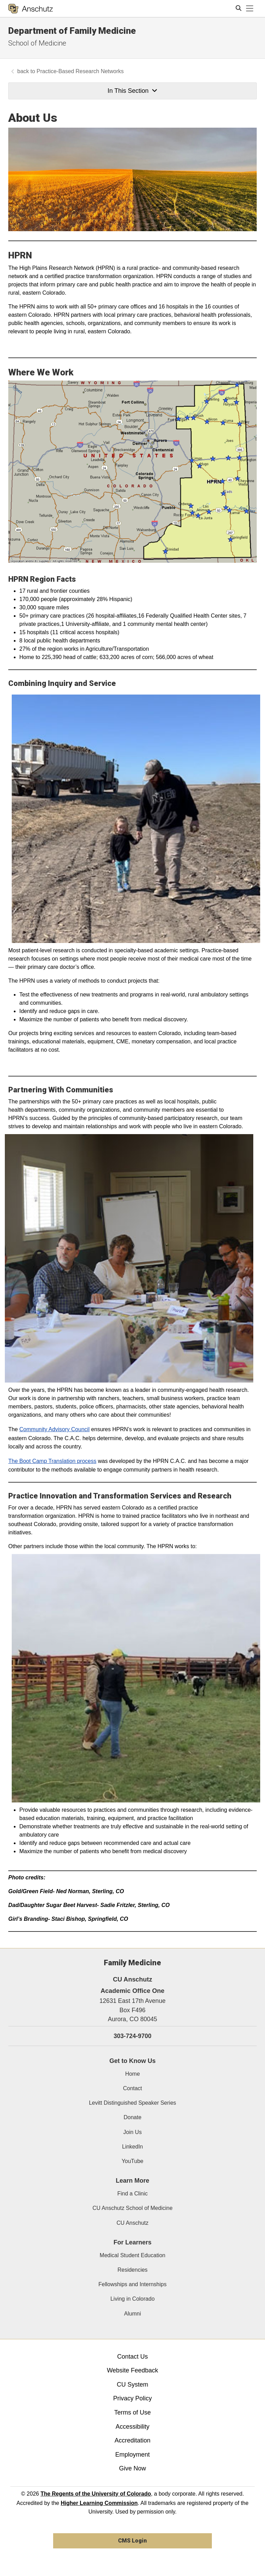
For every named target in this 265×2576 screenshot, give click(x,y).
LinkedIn (132, 2147)
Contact (132, 2088)
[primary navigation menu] (250, 9)
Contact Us (132, 2356)
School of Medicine (37, 43)
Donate (132, 2117)
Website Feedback (132, 2370)
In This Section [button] (132, 90)
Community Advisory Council (54, 1429)
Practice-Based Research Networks (80, 71)
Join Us (132, 2132)
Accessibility (132, 2426)
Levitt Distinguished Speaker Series (132, 2103)
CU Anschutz (132, 2223)
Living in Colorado (132, 2299)
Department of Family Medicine (72, 31)
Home (132, 2074)
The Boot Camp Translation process (52, 1461)
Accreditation (132, 2440)
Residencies (132, 2270)
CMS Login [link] (132, 2540)
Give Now (132, 2468)
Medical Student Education (132, 2255)
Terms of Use (132, 2412)
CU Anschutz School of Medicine (132, 2208)
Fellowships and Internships (132, 2284)
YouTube (133, 2161)
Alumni (132, 2314)
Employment (132, 2454)
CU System (132, 2384)
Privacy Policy (132, 2398)
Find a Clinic (132, 2193)
